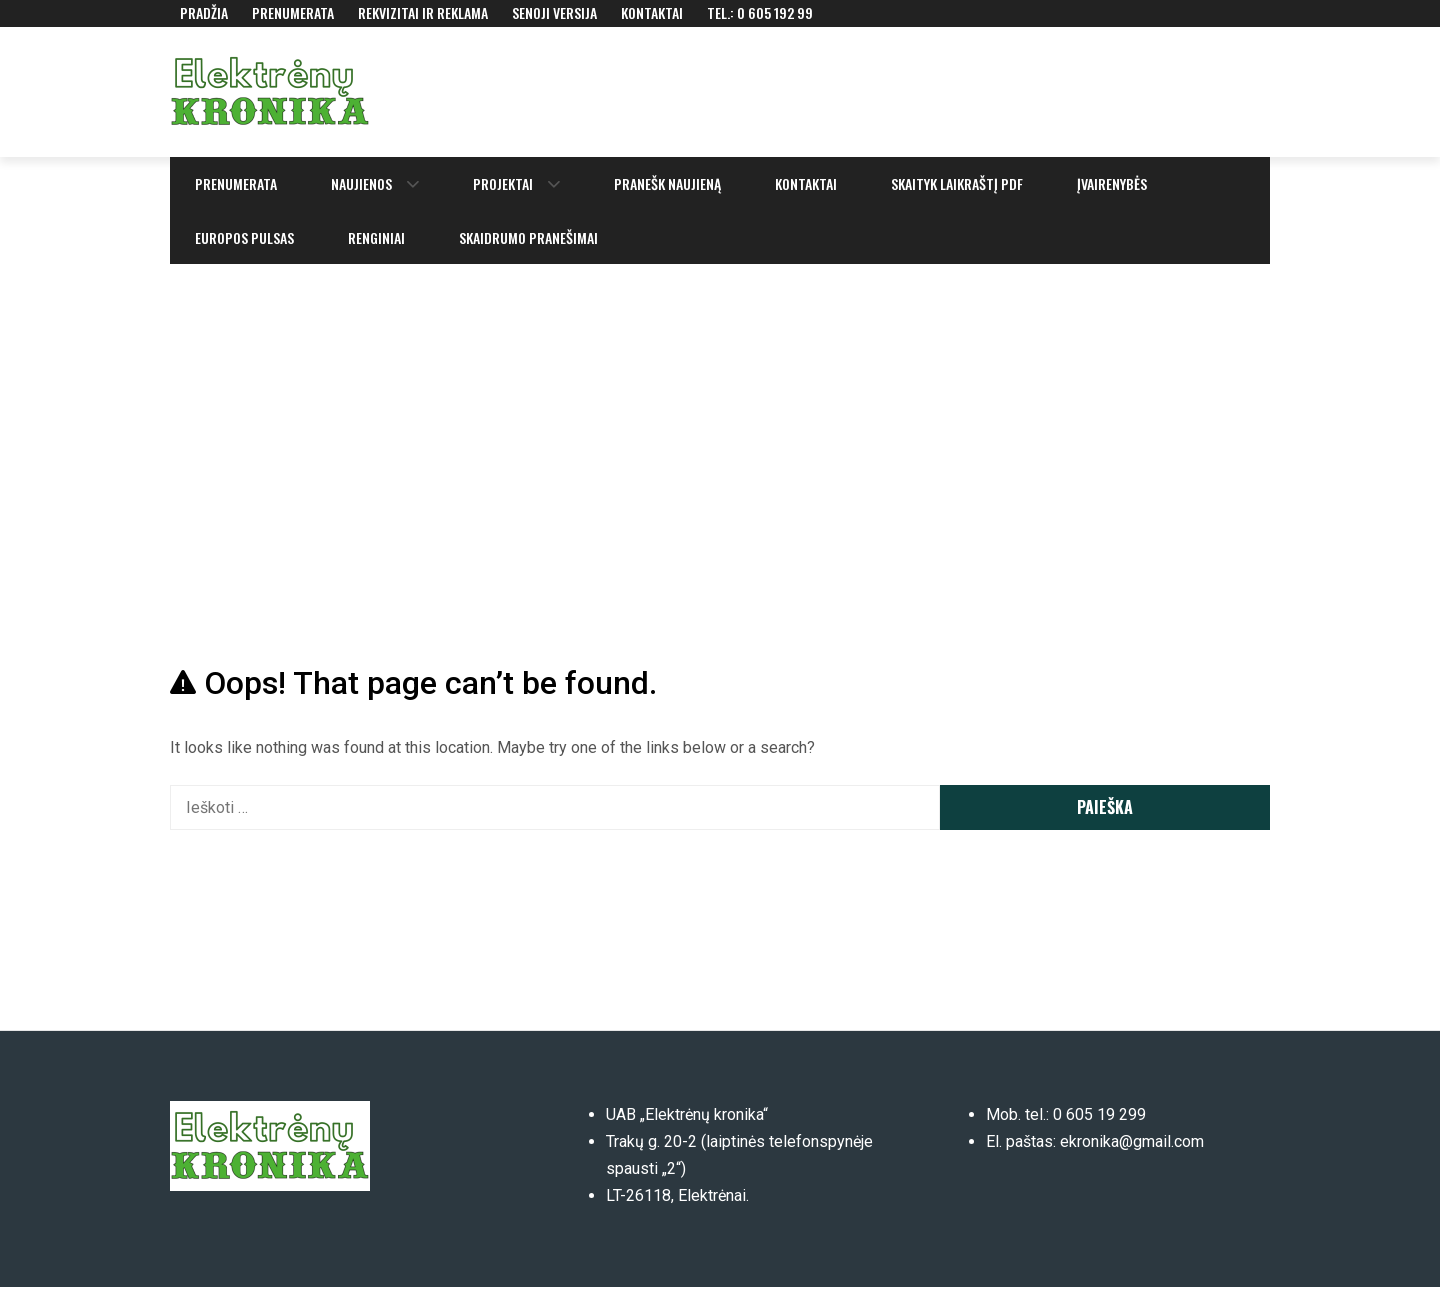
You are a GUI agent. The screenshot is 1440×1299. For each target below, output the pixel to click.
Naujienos (361, 183)
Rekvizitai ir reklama (423, 12)
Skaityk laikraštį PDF (957, 183)
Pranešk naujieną (667, 183)
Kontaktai (652, 12)
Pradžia (204, 12)
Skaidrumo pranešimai (528, 237)
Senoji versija (554, 12)
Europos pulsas (244, 237)
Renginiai (376, 237)
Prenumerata (293, 12)
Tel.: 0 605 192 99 (760, 12)
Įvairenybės (1112, 183)
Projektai (503, 183)
